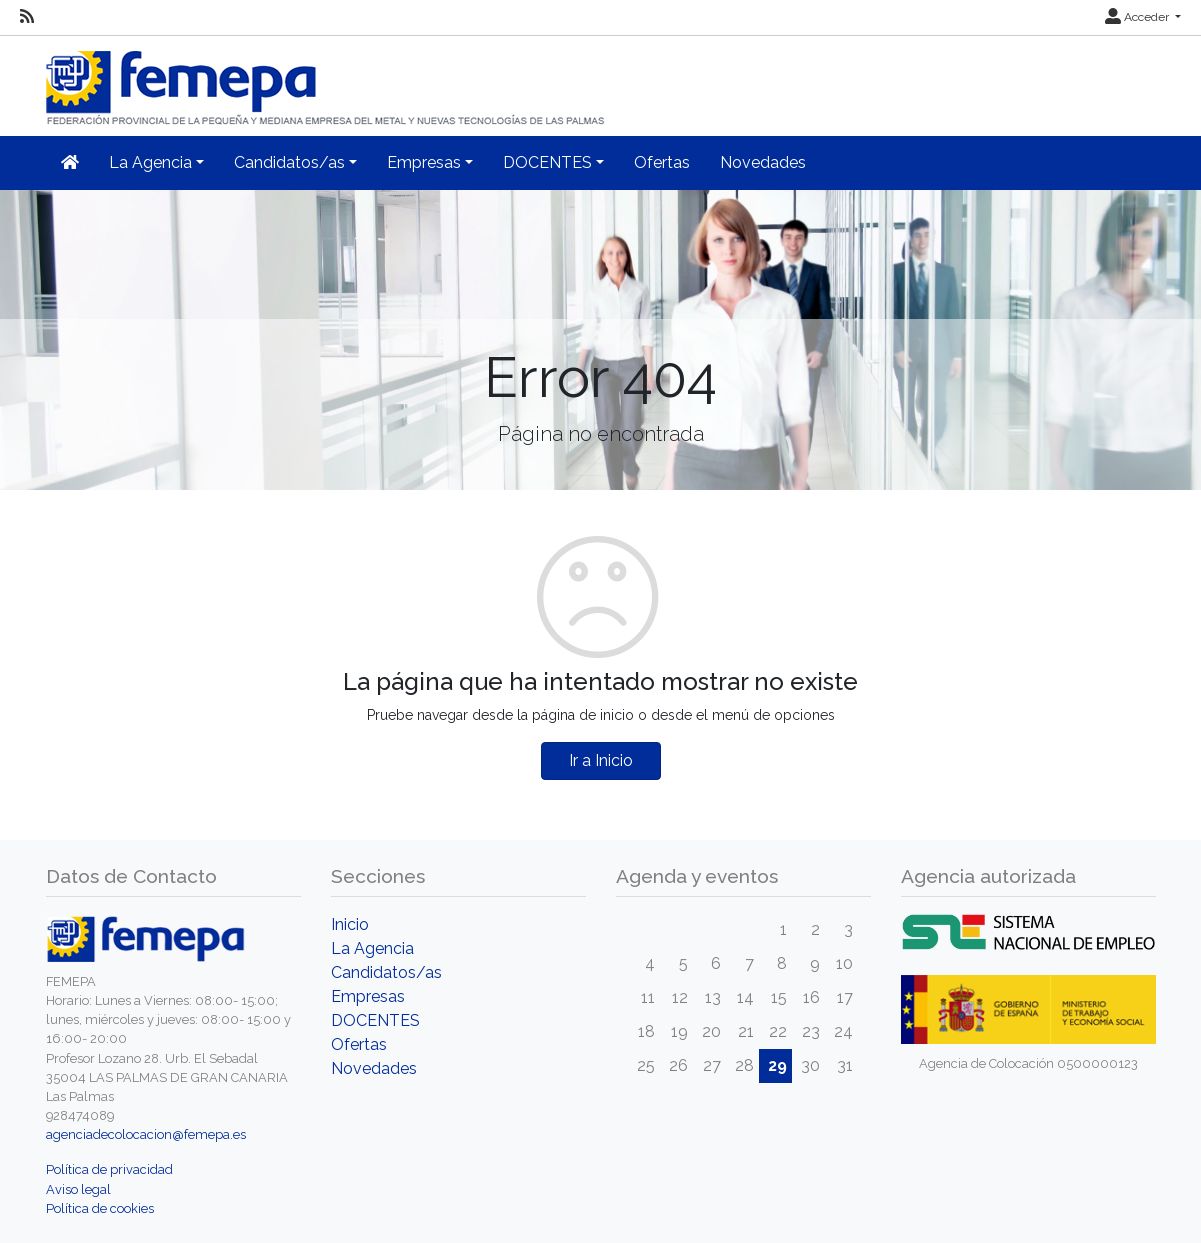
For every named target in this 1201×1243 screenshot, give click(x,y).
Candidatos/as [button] (289, 162)
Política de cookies (100, 1208)
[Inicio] (327, 79)
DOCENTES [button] (547, 162)
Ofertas (662, 162)
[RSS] (27, 17)
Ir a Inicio (601, 760)
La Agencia (372, 948)
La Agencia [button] (150, 162)
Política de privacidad (109, 1169)
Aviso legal (78, 1189)
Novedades (763, 162)
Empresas (368, 996)
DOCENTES (375, 1020)
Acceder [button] (1138, 17)
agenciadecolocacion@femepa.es (146, 1134)
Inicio (350, 924)
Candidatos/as (386, 972)
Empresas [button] (424, 162)
